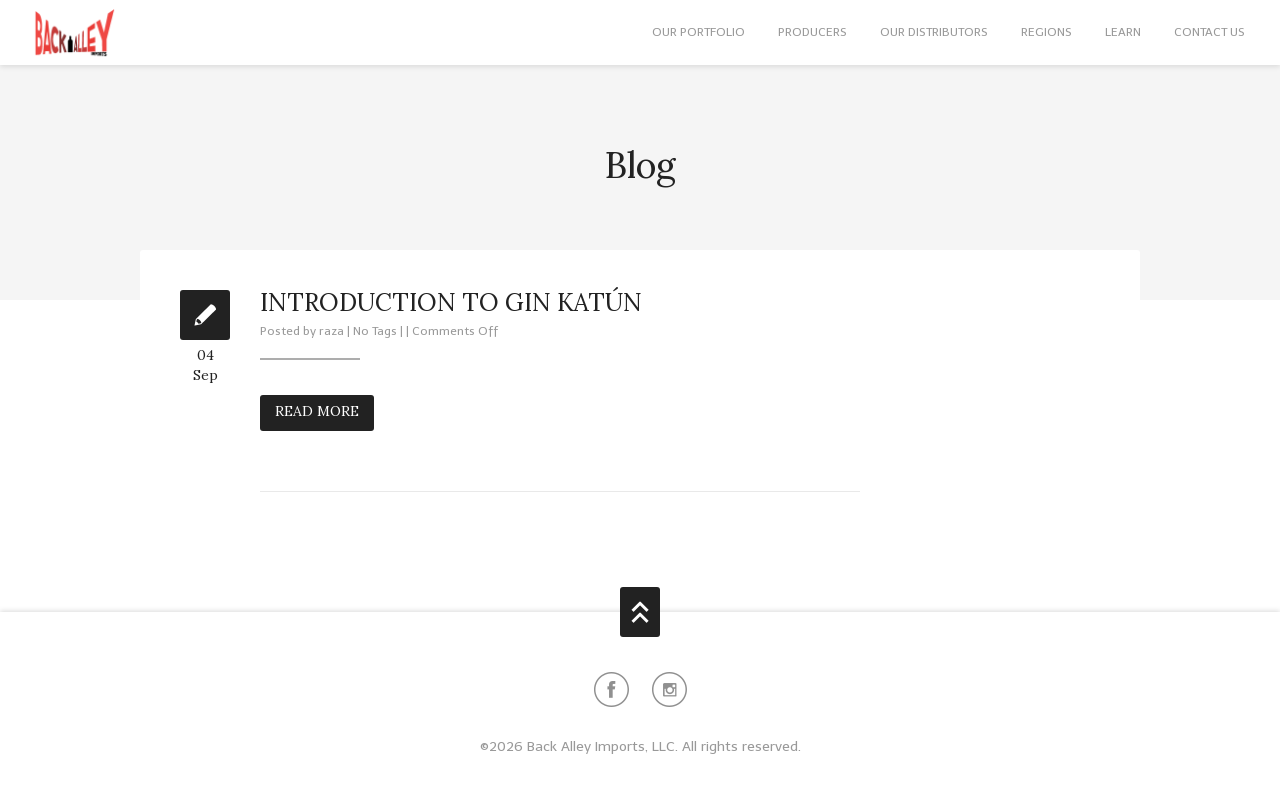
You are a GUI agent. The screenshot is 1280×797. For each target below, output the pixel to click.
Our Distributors (934, 32)
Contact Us (1209, 32)
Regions (1046, 32)
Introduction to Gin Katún (451, 302)
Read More (317, 411)
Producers (812, 32)
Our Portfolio (698, 32)
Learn (1123, 32)
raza (331, 331)
